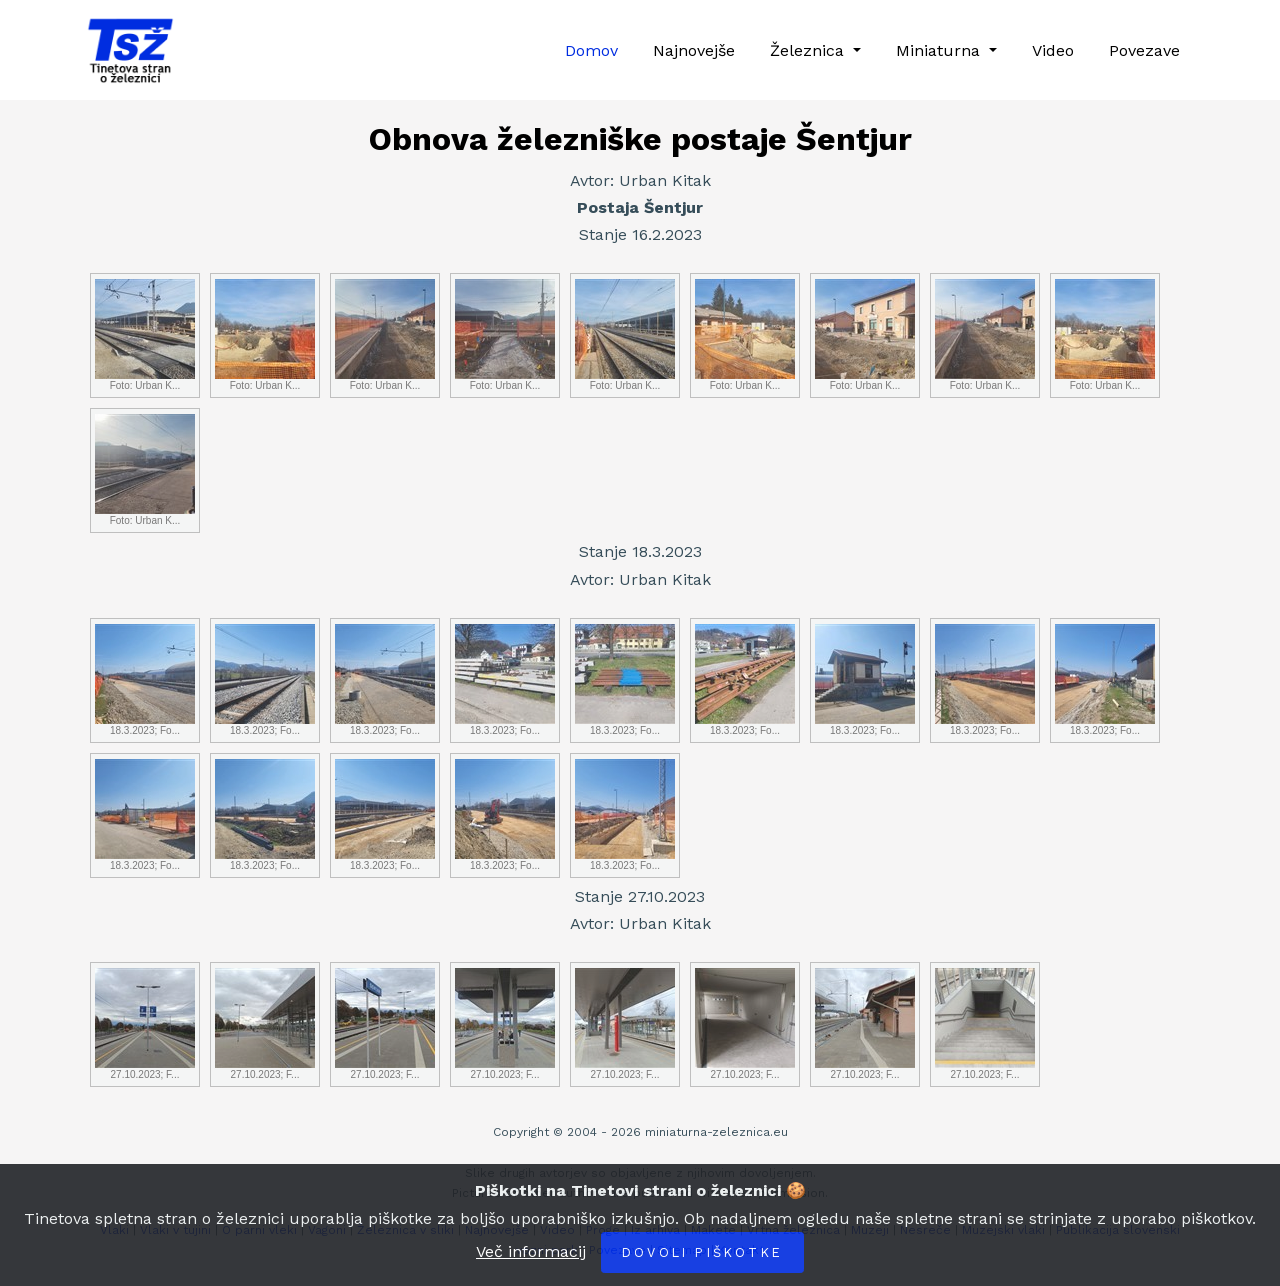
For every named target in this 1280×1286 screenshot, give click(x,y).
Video (1053, 50)
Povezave (1144, 50)
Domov (591, 50)
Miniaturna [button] (940, 50)
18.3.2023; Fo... (145, 680)
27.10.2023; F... (145, 1024)
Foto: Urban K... (145, 335)
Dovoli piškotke (702, 1252)
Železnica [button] (809, 50)
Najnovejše (694, 50)
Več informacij (531, 1251)
